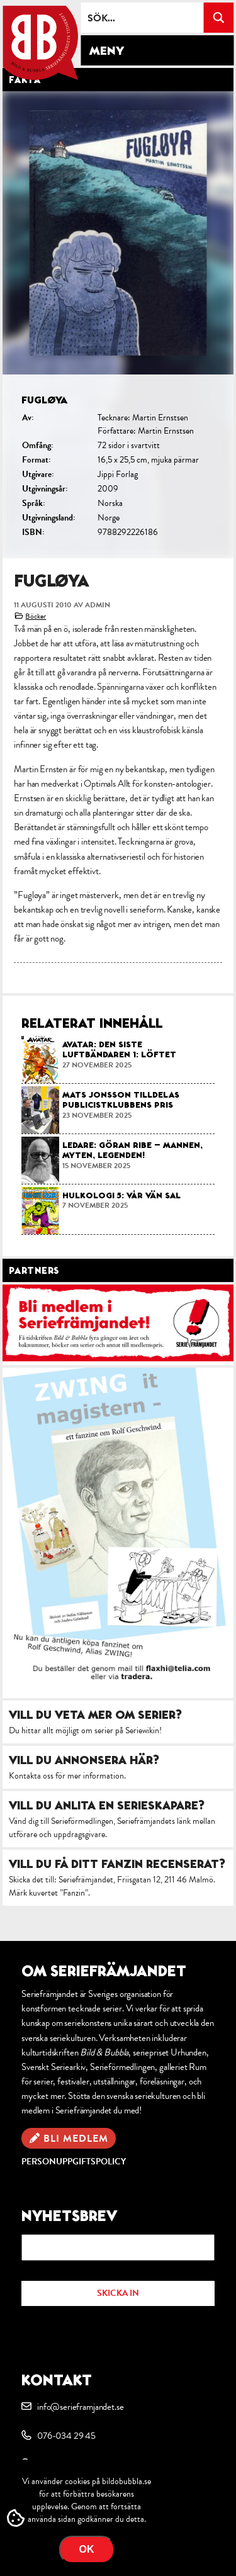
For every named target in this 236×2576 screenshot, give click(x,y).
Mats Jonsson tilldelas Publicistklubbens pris (120, 1099)
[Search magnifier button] (218, 18)
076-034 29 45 (66, 2436)
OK (86, 2549)
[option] (118, 324)
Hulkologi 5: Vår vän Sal (121, 1195)
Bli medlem (75, 2138)
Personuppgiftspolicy (73, 2161)
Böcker (35, 616)
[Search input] (142, 17)
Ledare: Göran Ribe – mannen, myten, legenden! (132, 1150)
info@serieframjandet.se (80, 2407)
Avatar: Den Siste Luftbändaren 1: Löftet (119, 1049)
